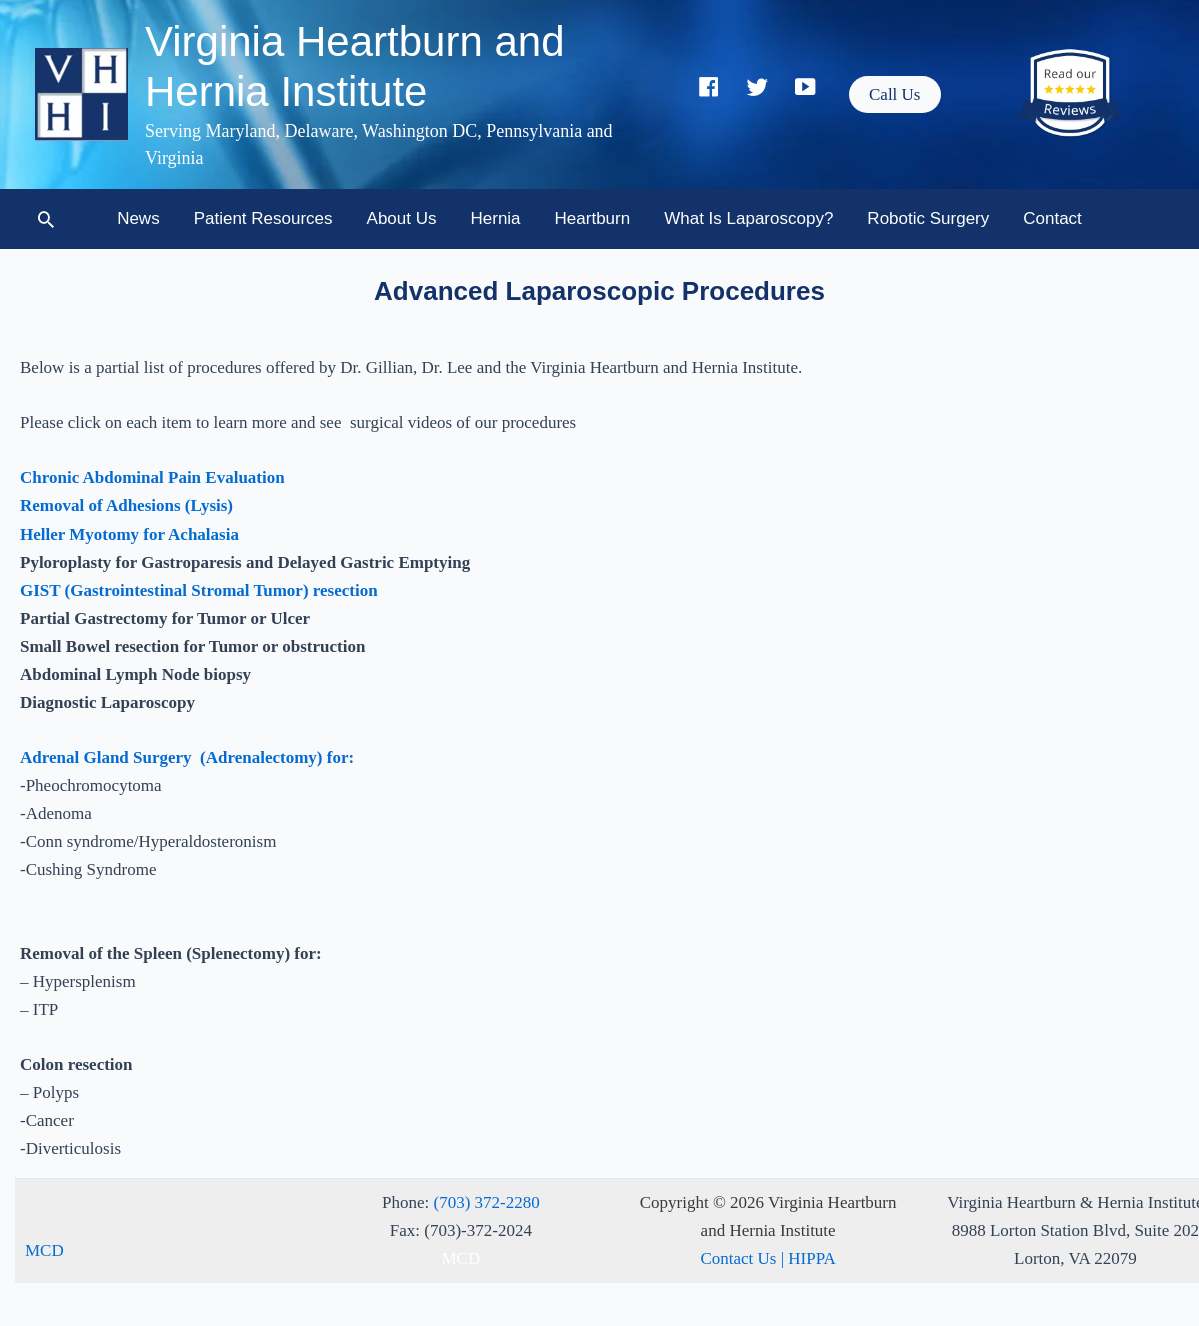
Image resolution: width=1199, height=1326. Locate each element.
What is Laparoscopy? (748, 218)
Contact (1052, 218)
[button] (894, 94)
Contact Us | (744, 1258)
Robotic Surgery (928, 218)
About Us (402, 218)
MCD (44, 1250)
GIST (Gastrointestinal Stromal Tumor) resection (199, 590)
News (138, 218)
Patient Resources (263, 218)
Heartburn (593, 218)
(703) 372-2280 (487, 1202)
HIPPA (812, 1258)
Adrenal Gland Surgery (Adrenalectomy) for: (187, 757)
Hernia (496, 218)
